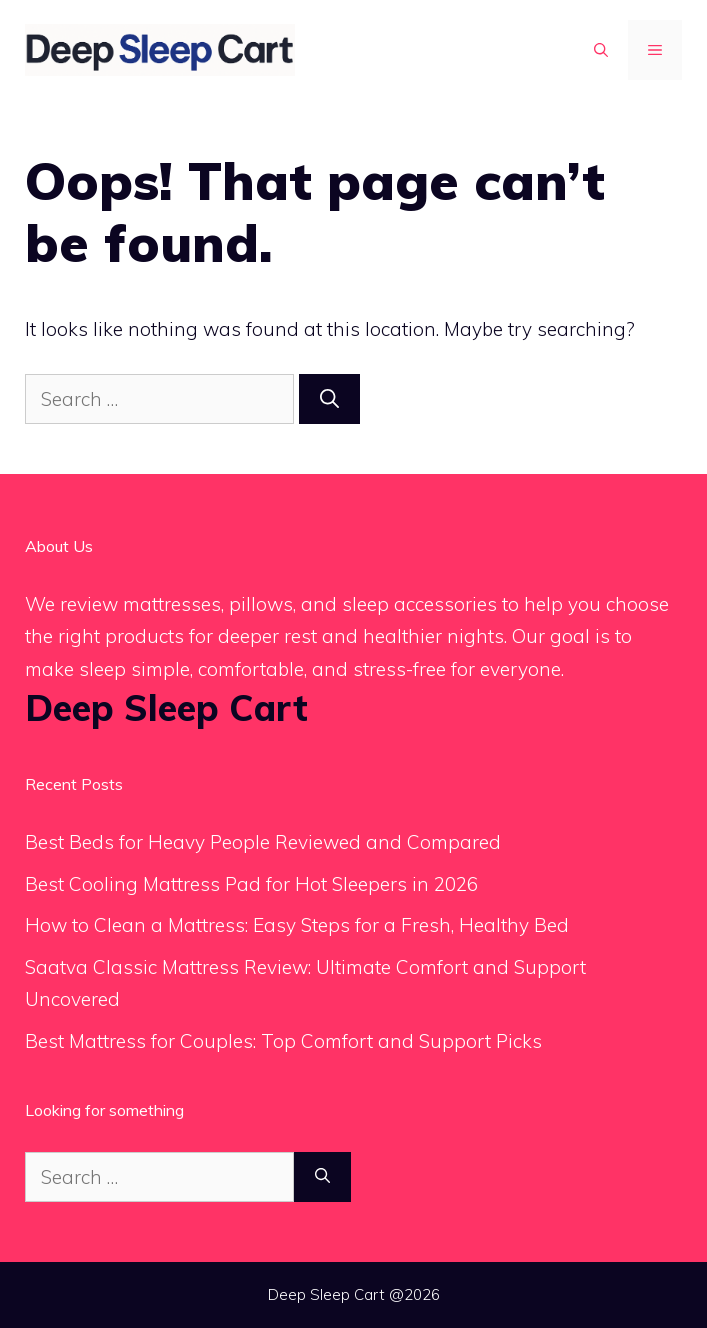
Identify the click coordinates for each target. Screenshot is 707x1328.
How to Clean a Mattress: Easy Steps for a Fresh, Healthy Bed (297, 925)
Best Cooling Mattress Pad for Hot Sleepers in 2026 (251, 884)
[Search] (329, 399)
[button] (601, 50)
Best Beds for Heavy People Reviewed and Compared (263, 842)
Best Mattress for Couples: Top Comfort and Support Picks (283, 1041)
